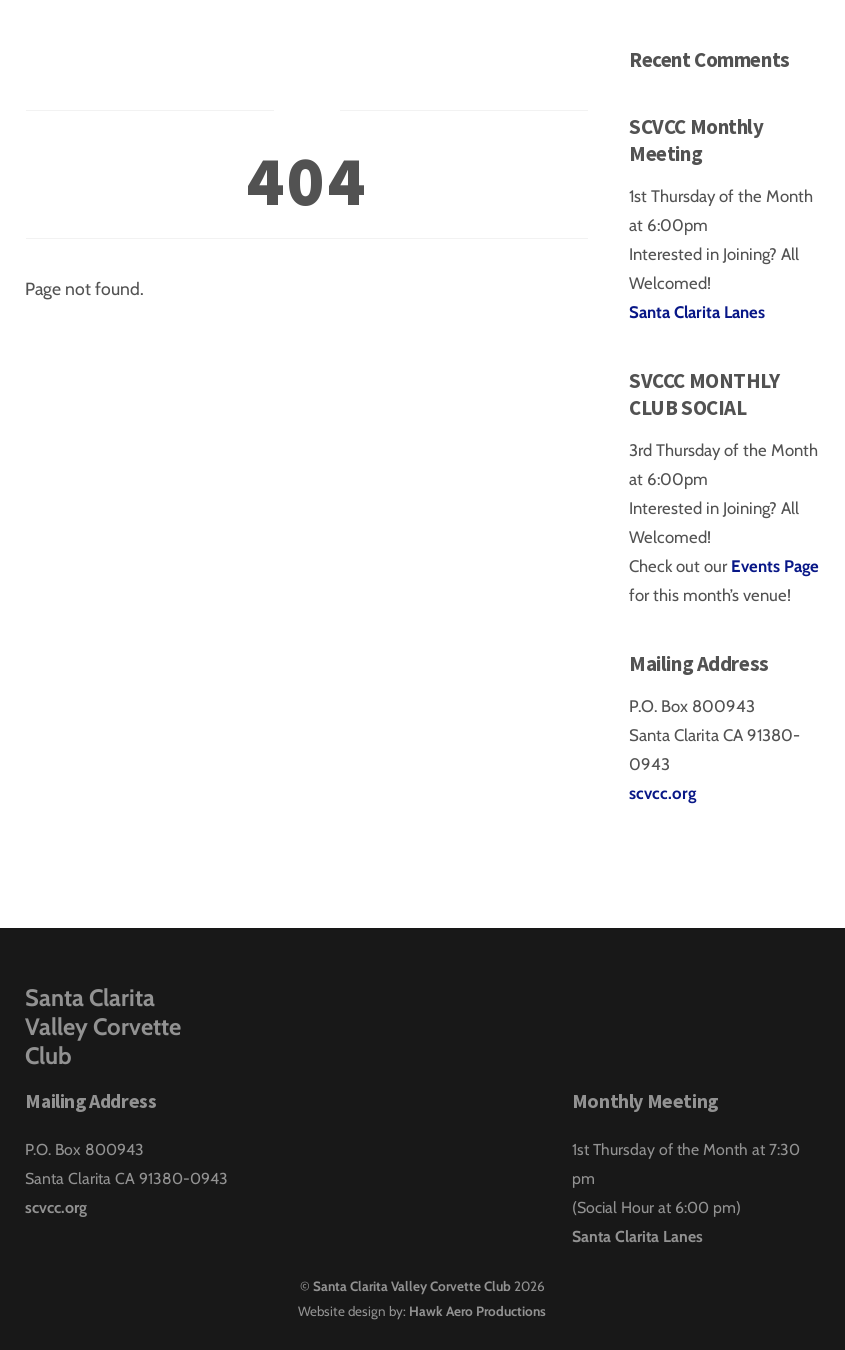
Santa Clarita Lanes (697, 312)
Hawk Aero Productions (477, 1311)
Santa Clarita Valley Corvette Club (412, 1286)
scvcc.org (662, 793)
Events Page (775, 566)
